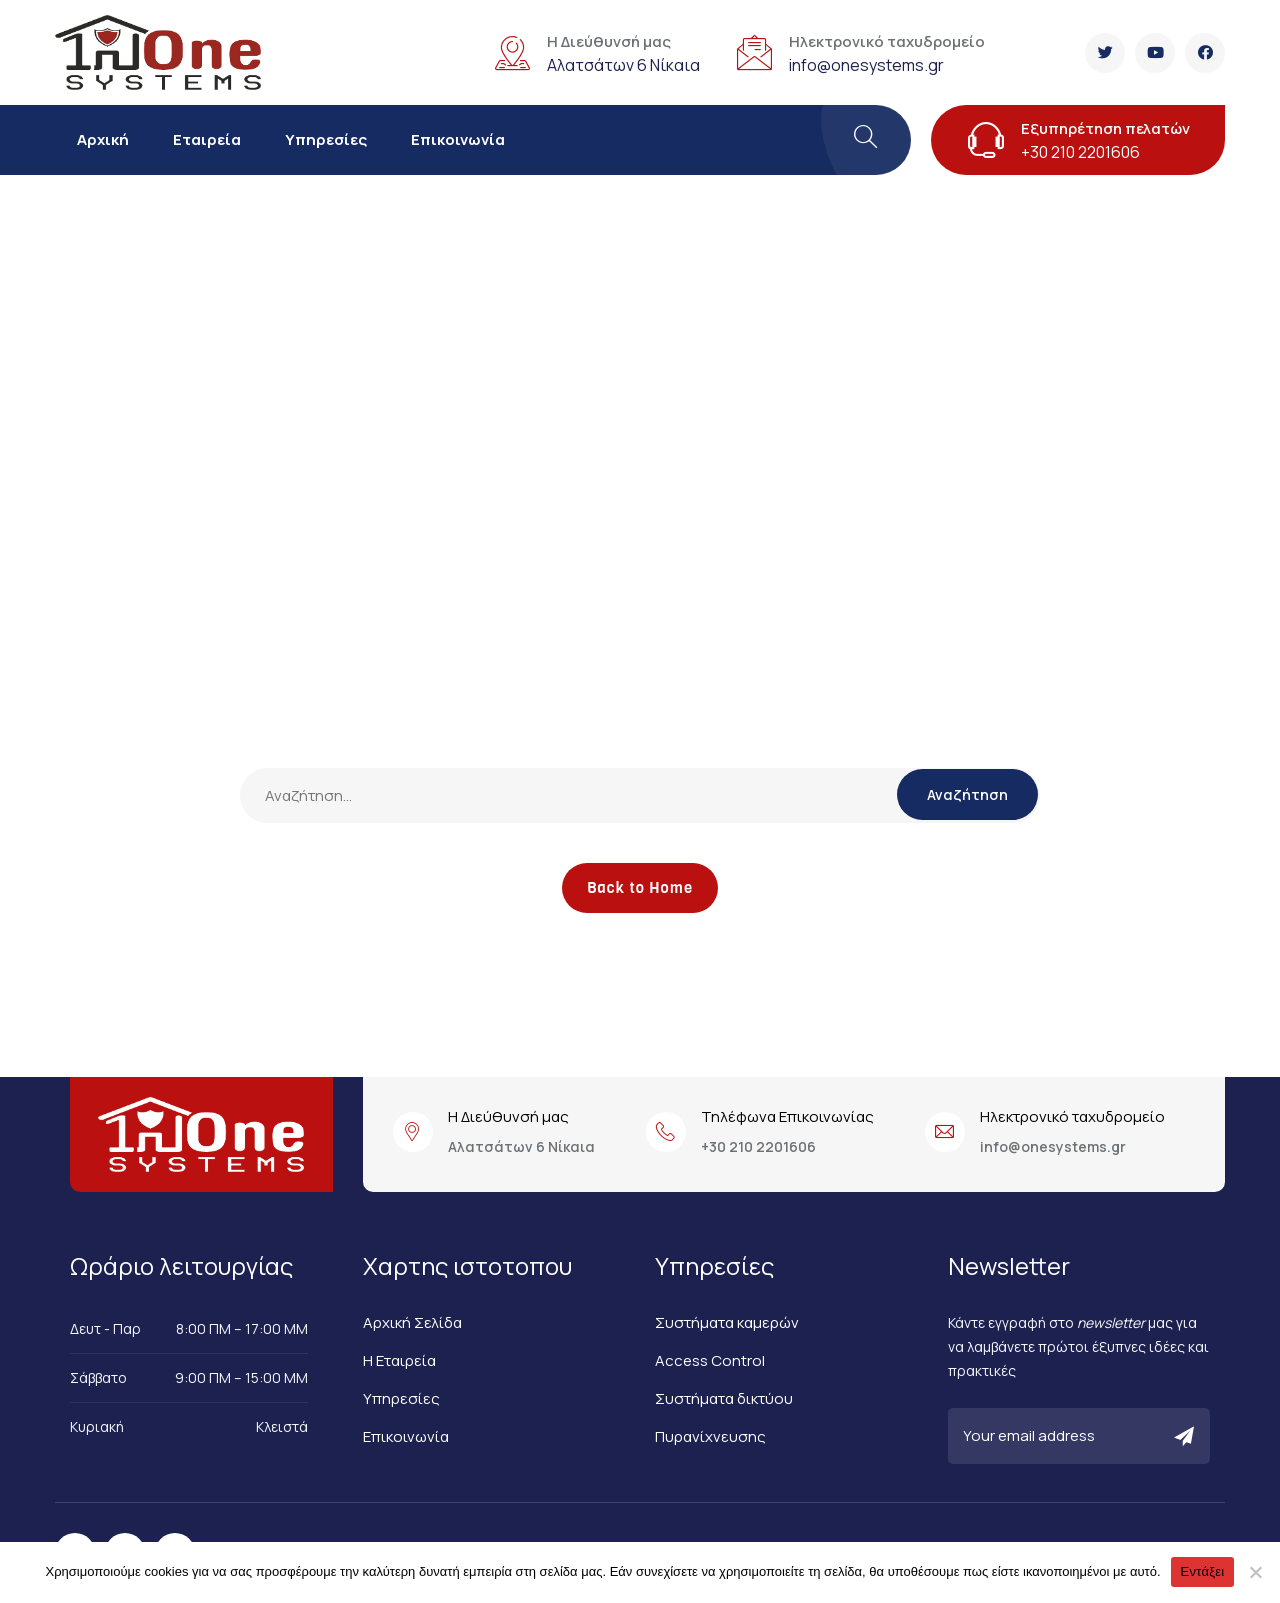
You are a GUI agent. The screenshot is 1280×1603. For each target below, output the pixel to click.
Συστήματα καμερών (727, 1322)
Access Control (710, 1360)
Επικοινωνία (458, 139)
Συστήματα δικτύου (724, 1398)
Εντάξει (1203, 1571)
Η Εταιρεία (399, 1360)
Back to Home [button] (640, 888)
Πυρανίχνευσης (710, 1436)
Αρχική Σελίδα (412, 1322)
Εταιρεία (207, 139)
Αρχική (103, 139)
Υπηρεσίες (326, 139)
